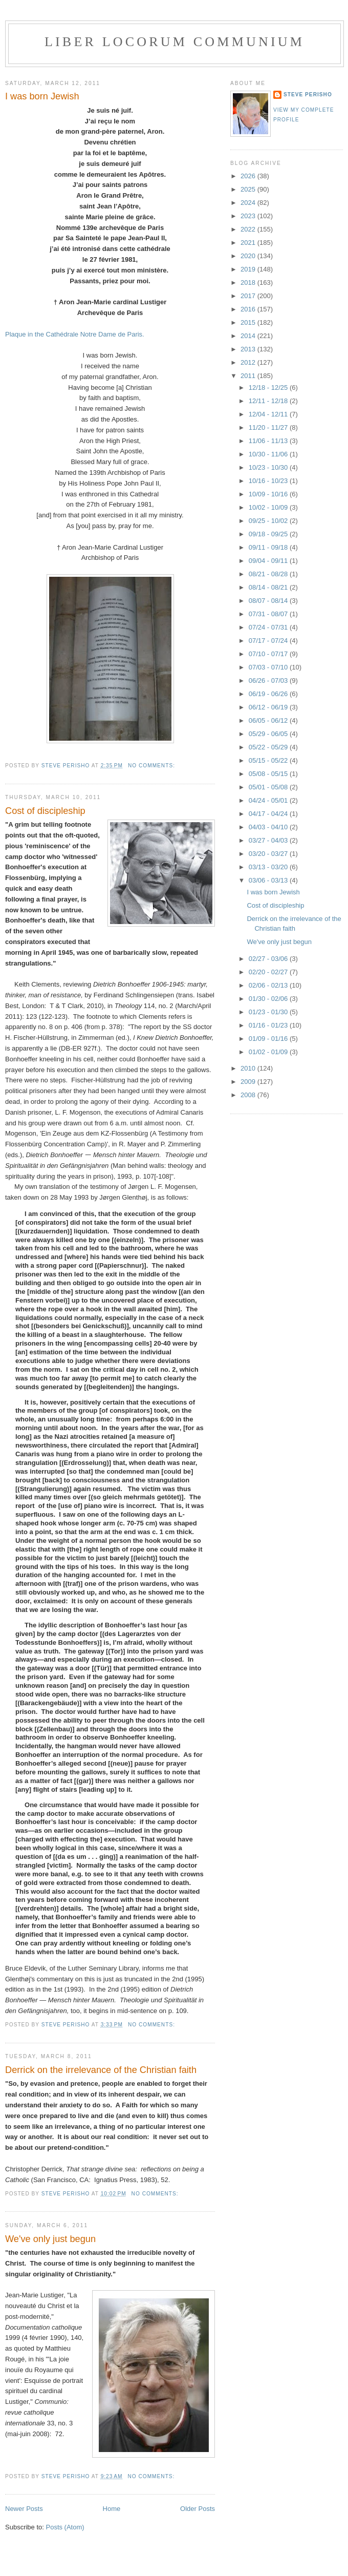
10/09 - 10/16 (269, 494)
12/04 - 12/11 (269, 414)
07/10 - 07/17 (269, 654)
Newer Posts (24, 2508)
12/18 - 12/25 (269, 387)
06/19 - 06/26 (269, 694)
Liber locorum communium (174, 41)
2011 (249, 376)
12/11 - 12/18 (269, 401)
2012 (249, 362)
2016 (249, 309)
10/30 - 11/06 (269, 454)
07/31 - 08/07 (269, 614)
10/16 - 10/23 (269, 481)
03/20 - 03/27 (269, 853)
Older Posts (197, 2508)
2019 (249, 269)
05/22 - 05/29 (269, 747)
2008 (249, 1095)
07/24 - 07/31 (269, 627)
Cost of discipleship (45, 811)
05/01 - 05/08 (269, 787)
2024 (249, 202)
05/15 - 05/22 (269, 760)
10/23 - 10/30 (269, 467)
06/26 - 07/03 (269, 680)
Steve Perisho (308, 94)
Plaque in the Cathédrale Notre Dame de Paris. (74, 334)
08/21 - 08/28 (269, 574)
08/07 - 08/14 (269, 600)
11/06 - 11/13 (269, 441)
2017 (249, 296)
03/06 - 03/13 (269, 880)
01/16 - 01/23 (269, 1025)
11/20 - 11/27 (269, 427)
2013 (249, 349)
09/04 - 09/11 (269, 560)
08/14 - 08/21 (269, 587)
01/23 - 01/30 (269, 1012)
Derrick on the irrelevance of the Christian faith (101, 2070)
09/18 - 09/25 (269, 534)
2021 (249, 242)
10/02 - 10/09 (269, 507)
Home (112, 2508)
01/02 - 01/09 (269, 1052)
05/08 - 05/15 (269, 774)
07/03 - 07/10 (269, 667)
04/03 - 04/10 (269, 827)
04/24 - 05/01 (269, 800)
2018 (249, 282)
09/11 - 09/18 (269, 547)
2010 (249, 1068)
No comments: (152, 765)
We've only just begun (50, 2239)
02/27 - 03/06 (269, 958)
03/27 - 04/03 (269, 840)
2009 (249, 1081)
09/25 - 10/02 (269, 521)
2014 (249, 336)
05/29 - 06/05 (269, 734)
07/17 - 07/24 (269, 640)
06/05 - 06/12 (269, 720)
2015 (249, 322)
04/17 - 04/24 (269, 814)
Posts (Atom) (65, 2527)
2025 (249, 189)
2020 (249, 256)
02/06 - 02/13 (269, 985)
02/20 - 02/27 (269, 972)
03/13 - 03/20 (269, 867)
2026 (249, 176)
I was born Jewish (42, 96)
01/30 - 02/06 (269, 998)
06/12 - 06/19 (269, 707)
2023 (249, 216)
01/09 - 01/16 (269, 1038)
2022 (249, 229)
